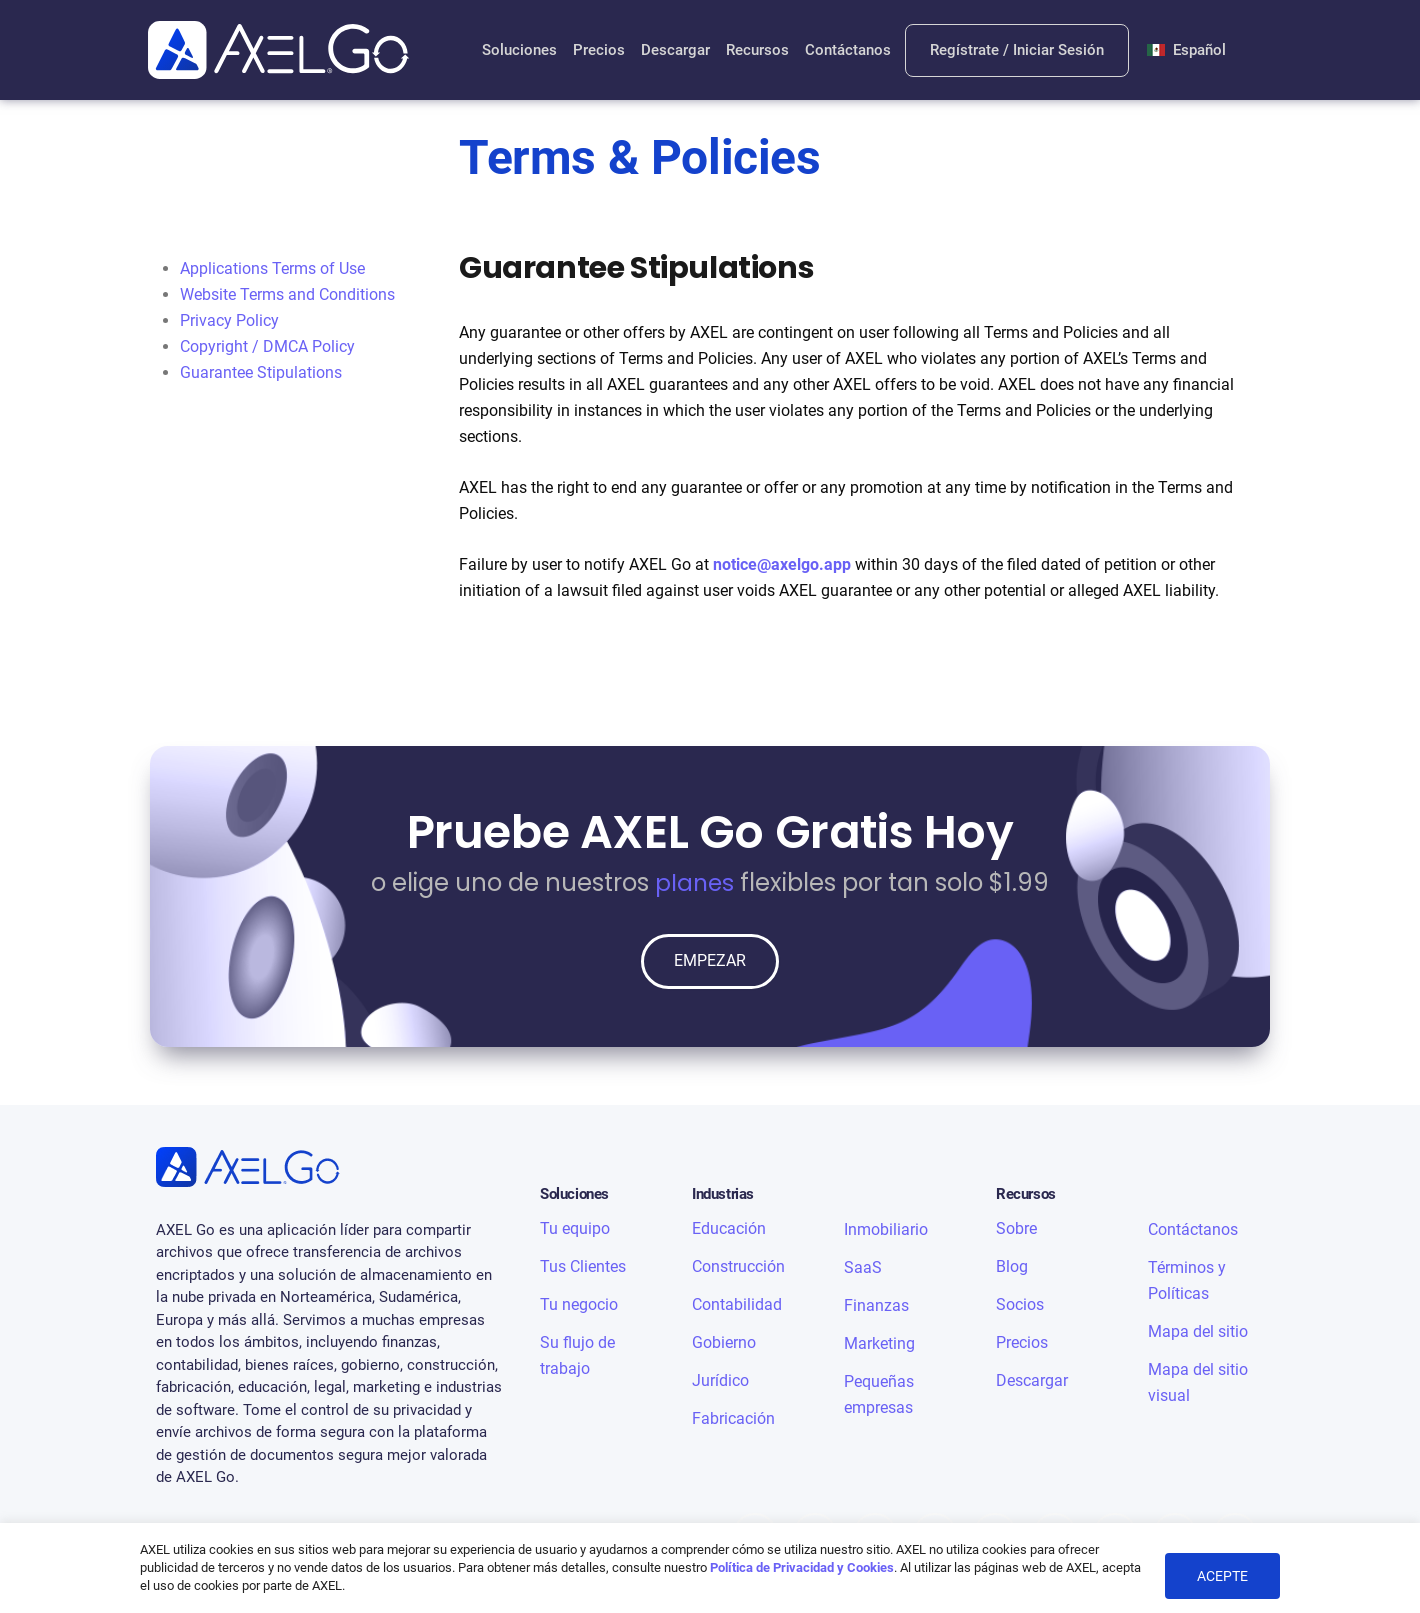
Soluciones (518, 50)
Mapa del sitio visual (1198, 1382)
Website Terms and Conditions (287, 294)
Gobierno (724, 1342)
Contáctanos (847, 50)
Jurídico (720, 1380)
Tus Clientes (583, 1266)
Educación (729, 1228)
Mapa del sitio (1198, 1331)
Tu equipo (575, 1228)
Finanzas (876, 1305)
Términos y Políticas (1187, 1280)
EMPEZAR (710, 961)
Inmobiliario (886, 1229)
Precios (598, 50)
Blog (1012, 1266)
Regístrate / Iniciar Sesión (1018, 50)
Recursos (756, 50)
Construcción (738, 1266)
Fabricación (733, 1418)
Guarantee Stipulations (261, 372)
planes (694, 882)
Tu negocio (579, 1304)
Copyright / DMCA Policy (267, 346)
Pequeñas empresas (879, 1394)
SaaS (863, 1267)
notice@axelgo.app (782, 564)
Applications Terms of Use (272, 268)
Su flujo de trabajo (577, 1355)
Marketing (879, 1343)
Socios (1020, 1304)
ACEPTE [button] (1222, 1576)
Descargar (674, 50)
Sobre (1016, 1228)
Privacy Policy (229, 320)
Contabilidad (737, 1304)
